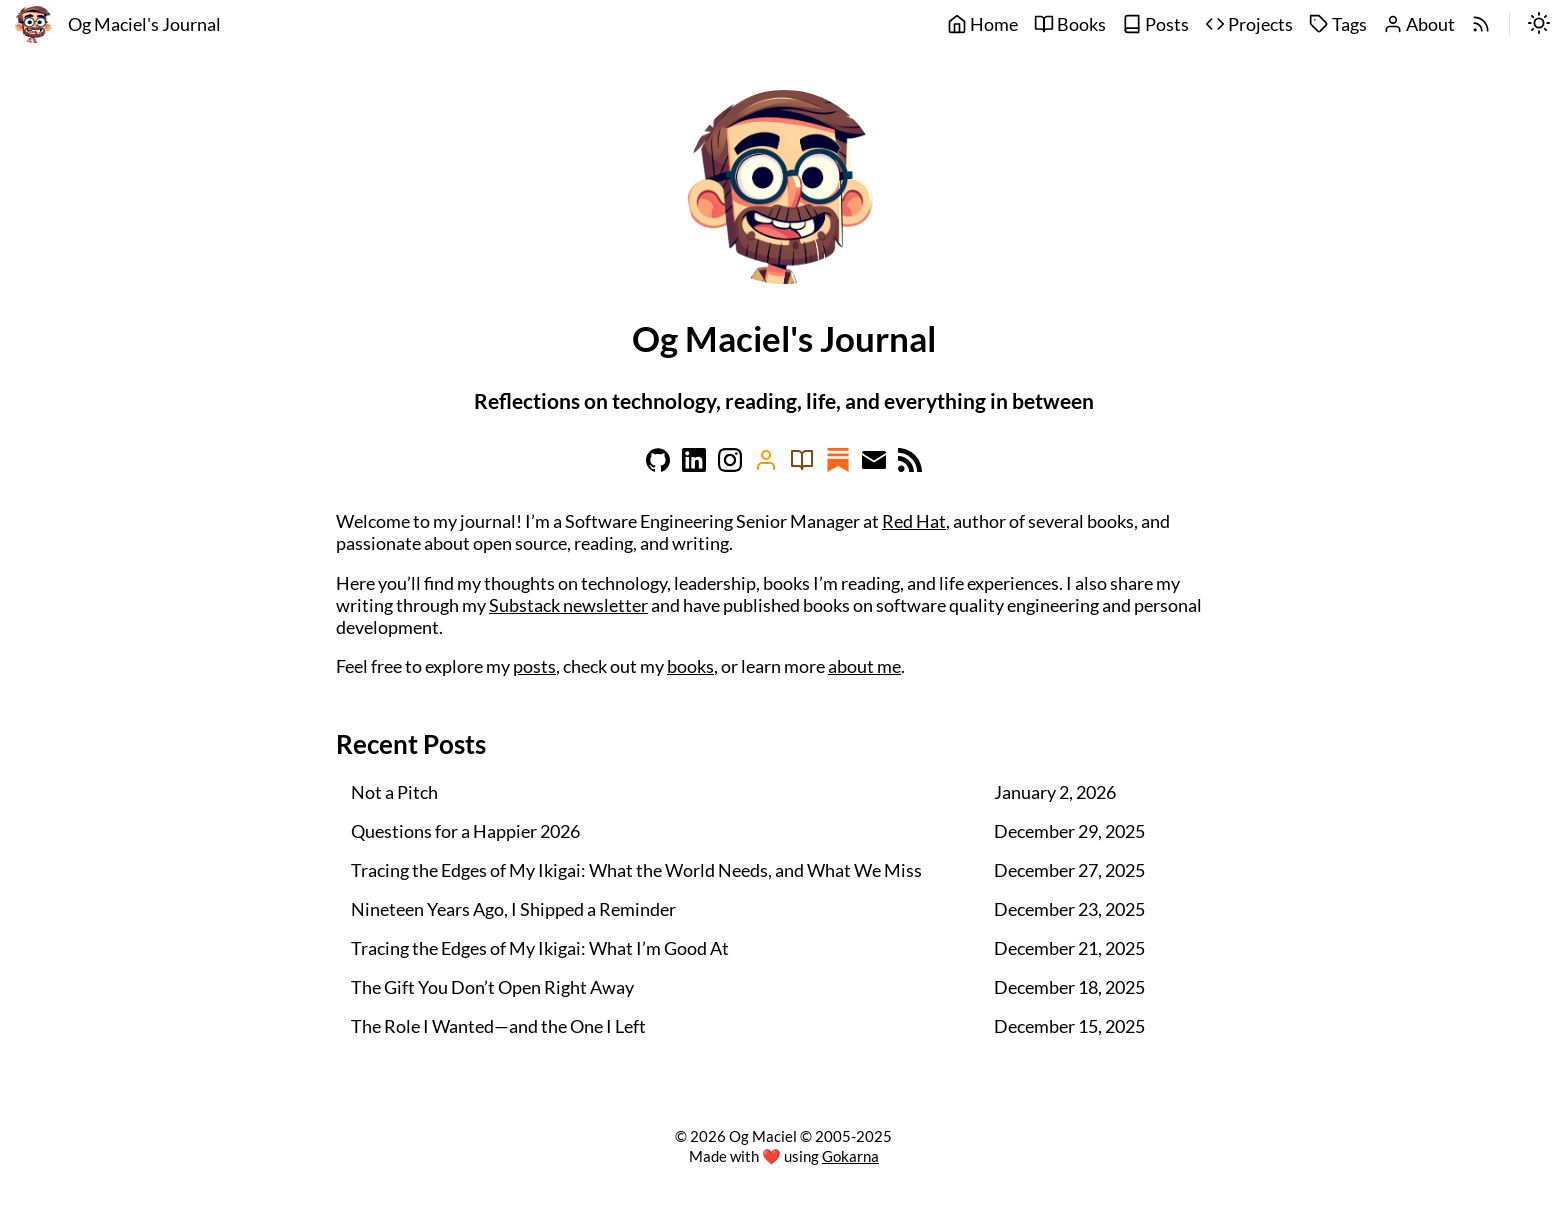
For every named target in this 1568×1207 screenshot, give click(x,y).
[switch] (1539, 25)
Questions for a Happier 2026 (465, 831)
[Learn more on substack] (838, 465)
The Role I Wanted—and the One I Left (498, 1026)
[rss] (1481, 25)
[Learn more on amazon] (766, 465)
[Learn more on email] (874, 465)
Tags (1338, 24)
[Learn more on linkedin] (694, 465)
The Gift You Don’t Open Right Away (492, 987)
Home (982, 24)
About (1419, 24)
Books (1070, 24)
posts (534, 666)
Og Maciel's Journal (144, 24)
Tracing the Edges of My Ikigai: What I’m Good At (540, 948)
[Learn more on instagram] (730, 465)
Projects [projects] (1249, 24)
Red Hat (914, 521)
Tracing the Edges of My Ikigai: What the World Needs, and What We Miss (636, 870)
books (690, 666)
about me (864, 666)
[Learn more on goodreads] (802, 465)
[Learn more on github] (658, 465)
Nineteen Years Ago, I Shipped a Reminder (513, 909)
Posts (1155, 24)
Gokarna (850, 1156)
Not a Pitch (394, 792)
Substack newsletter (568, 605)
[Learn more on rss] (910, 465)
